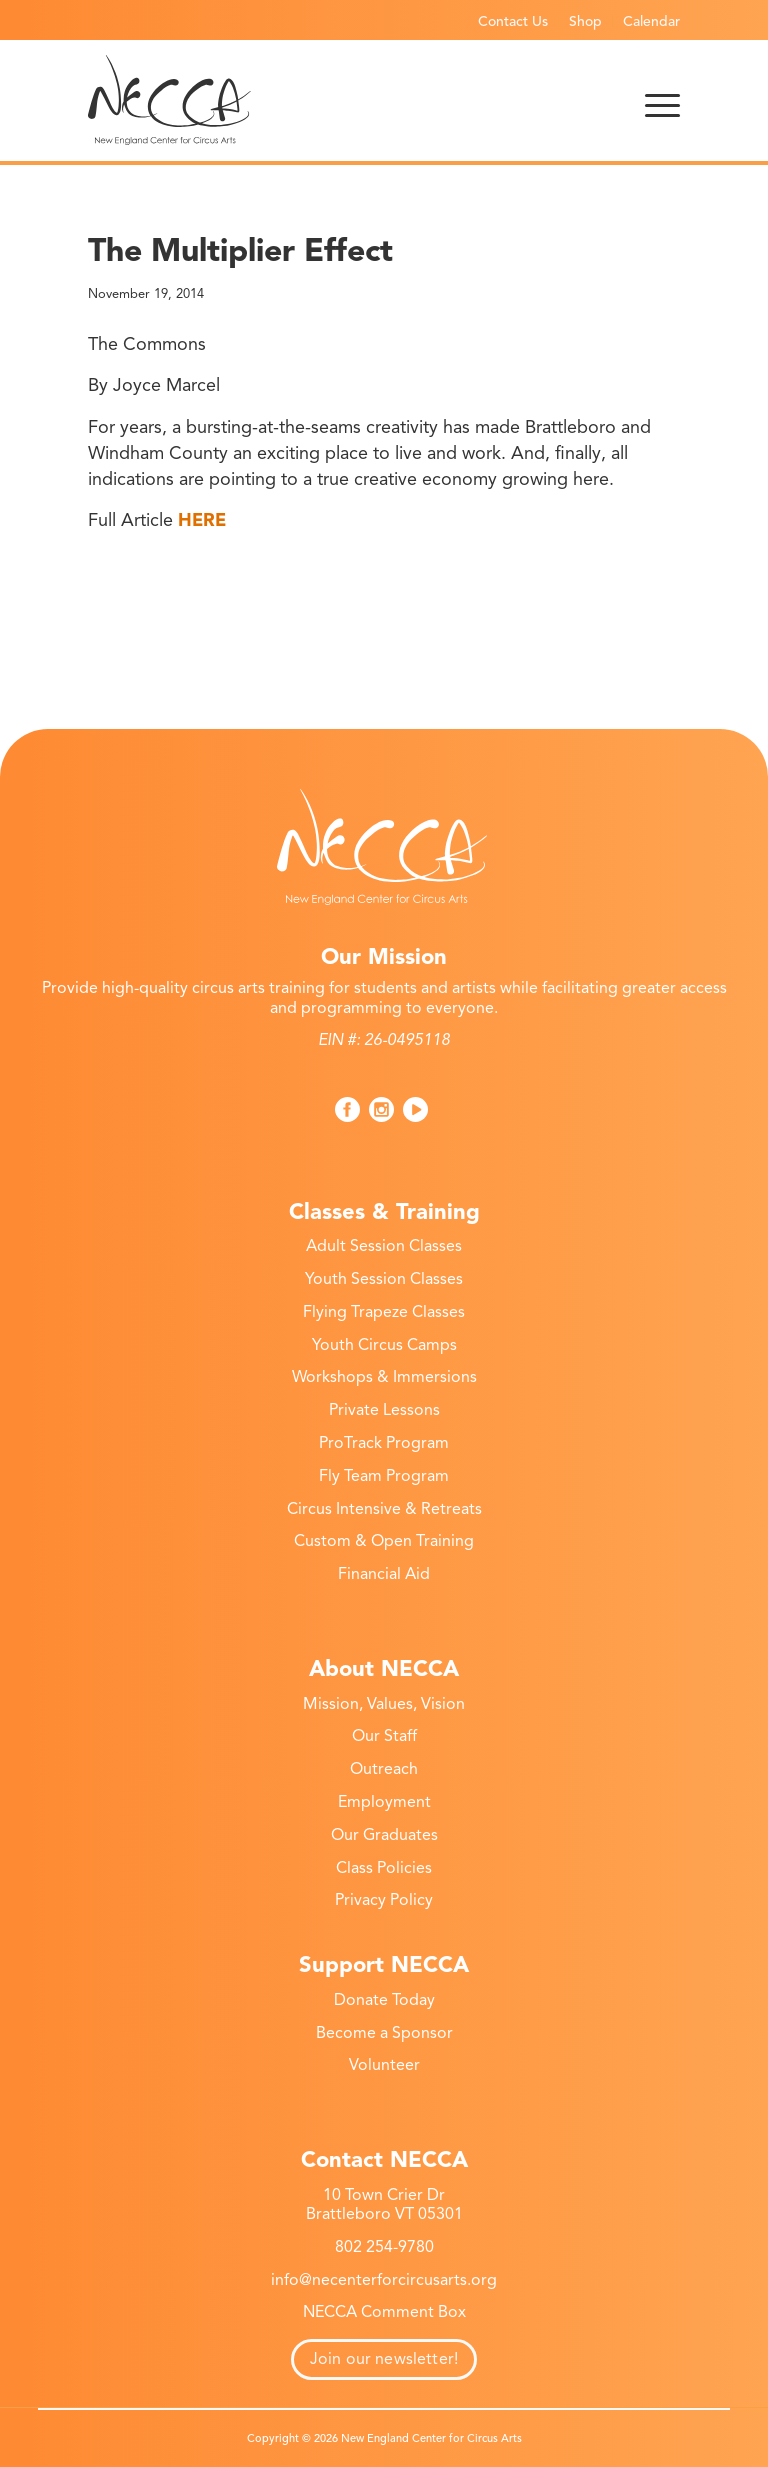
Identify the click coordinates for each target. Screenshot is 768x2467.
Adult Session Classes (384, 1246)
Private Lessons (384, 1410)
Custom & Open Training (384, 1541)
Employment (384, 1802)
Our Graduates (384, 1835)
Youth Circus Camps (384, 1345)
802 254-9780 (384, 2247)
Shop (585, 21)
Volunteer (384, 2065)
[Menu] (662, 100)
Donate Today (384, 2000)
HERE (202, 520)
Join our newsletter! (384, 2359)
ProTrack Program (384, 1443)
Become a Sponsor (384, 2033)
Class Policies (384, 1868)
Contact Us (513, 21)
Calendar (651, 21)
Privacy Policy (384, 1900)
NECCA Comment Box (384, 2312)
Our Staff (384, 1736)
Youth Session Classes (384, 1279)
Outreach (384, 1769)
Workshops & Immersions (384, 1377)
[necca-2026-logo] (169, 100)
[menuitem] (513, 21)
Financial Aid (384, 1574)
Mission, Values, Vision (384, 1704)
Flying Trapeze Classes (384, 1312)
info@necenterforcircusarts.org (384, 2280)
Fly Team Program (384, 1476)
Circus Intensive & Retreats (384, 1509)
